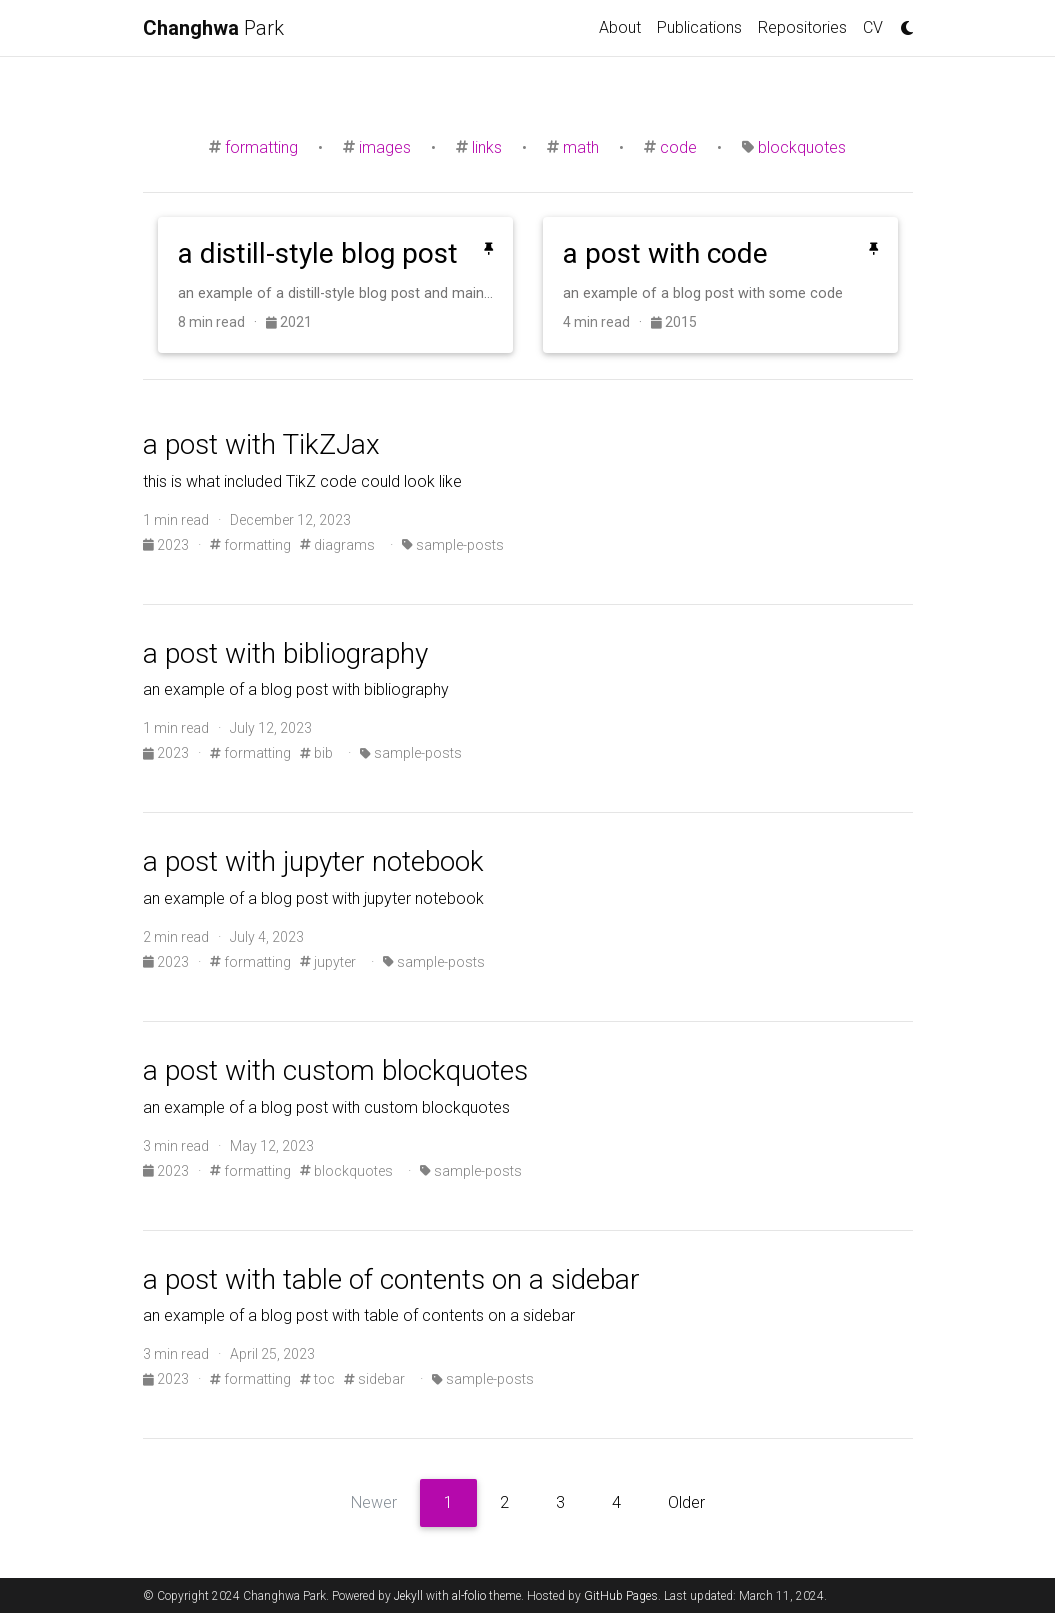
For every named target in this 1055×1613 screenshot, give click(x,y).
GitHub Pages (621, 1596)
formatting (261, 147)
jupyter (328, 962)
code (678, 147)
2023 (167, 545)
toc (317, 1379)
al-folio (469, 1596)
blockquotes (802, 147)
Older (686, 1502)
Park (213, 28)
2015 (674, 322)
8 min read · (222, 322)
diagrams (337, 545)
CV (873, 27)
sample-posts (453, 545)
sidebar (374, 1379)
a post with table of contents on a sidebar (391, 1279)
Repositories (802, 27)
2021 (289, 322)
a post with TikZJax (261, 444)
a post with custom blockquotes (335, 1070)
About (620, 27)
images (385, 147)
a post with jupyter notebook (313, 861)
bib (316, 753)
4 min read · (607, 322)
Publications (699, 27)
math (581, 147)
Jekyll (408, 1596)
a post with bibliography (285, 653)
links (487, 147)
